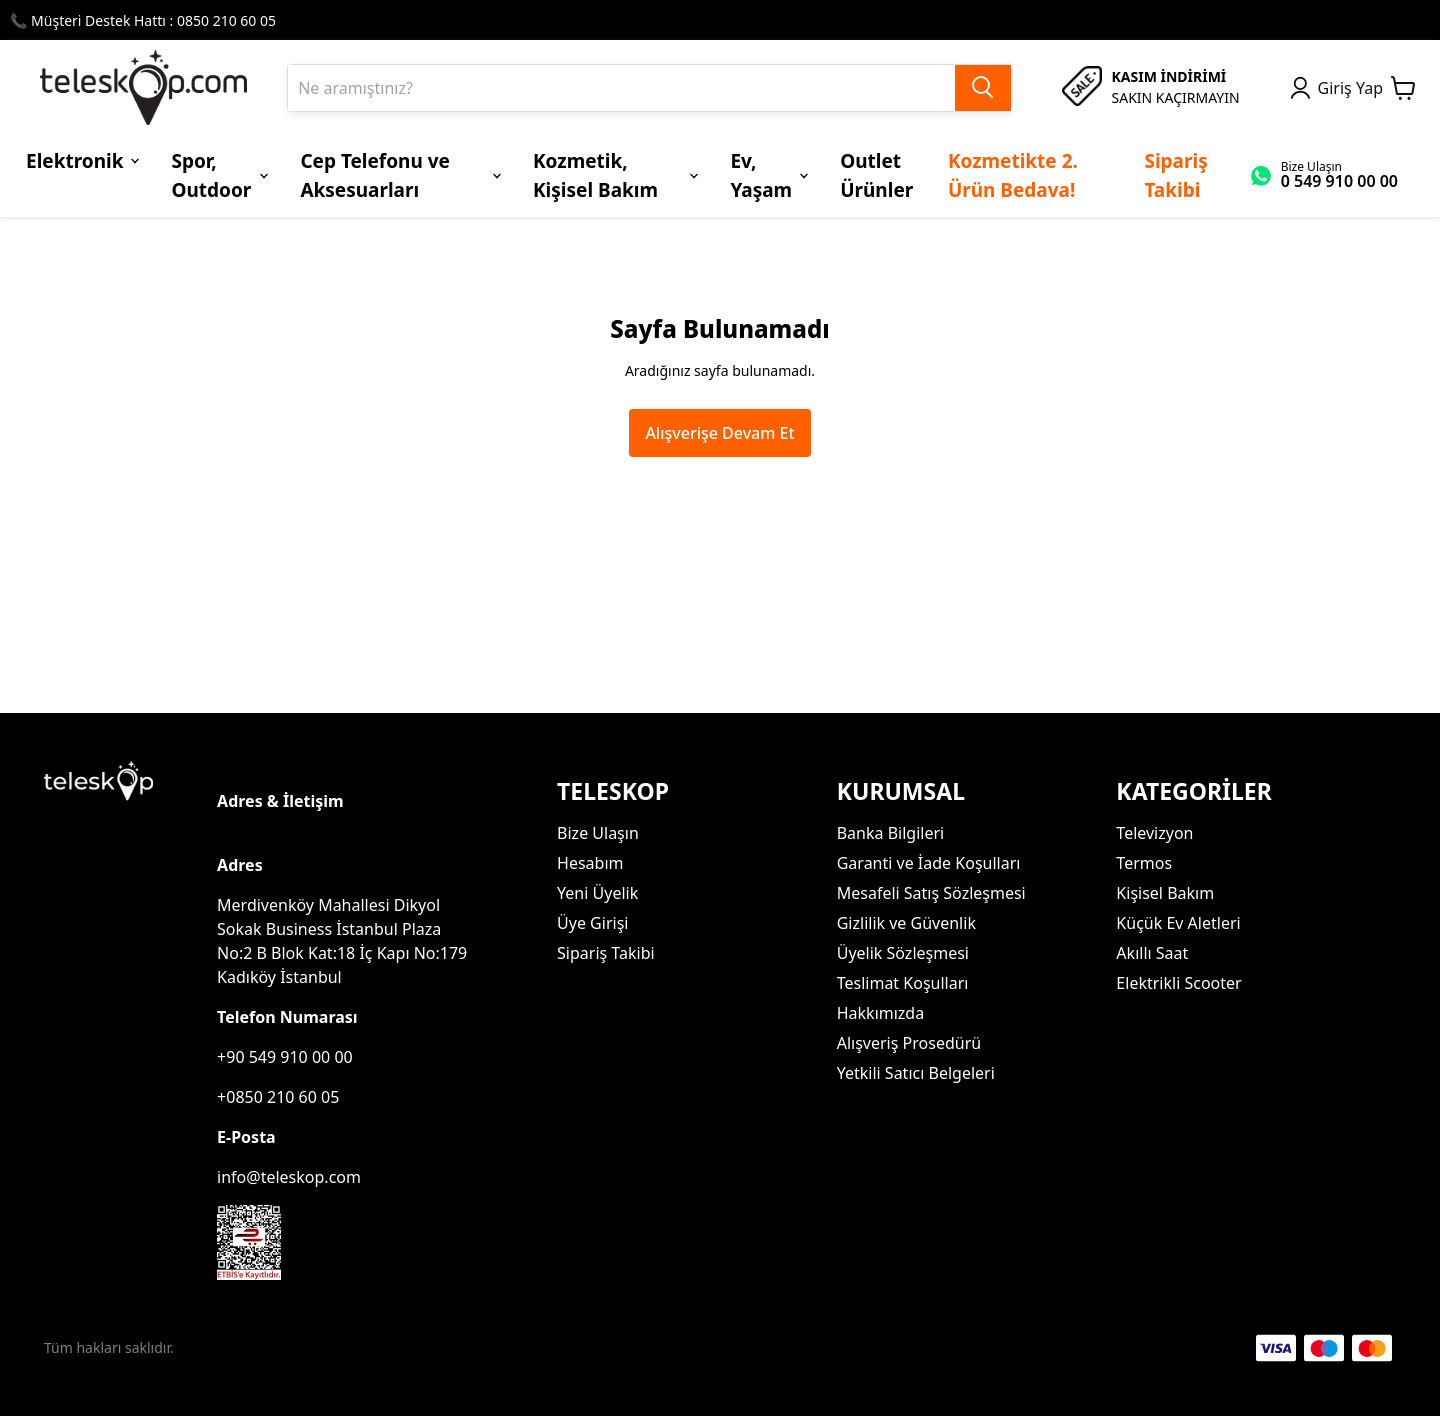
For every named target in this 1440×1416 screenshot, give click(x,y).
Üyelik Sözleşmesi (903, 953)
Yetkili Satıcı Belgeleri (916, 1073)
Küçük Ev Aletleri (1178, 923)
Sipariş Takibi (606, 953)
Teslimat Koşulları (903, 983)
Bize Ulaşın (598, 833)
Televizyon (1154, 833)
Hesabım (590, 863)
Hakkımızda (880, 1013)
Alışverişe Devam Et (719, 433)
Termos (1144, 863)
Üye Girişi (592, 923)
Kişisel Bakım (1165, 893)
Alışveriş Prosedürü (909, 1043)
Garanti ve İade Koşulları (929, 863)
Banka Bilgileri (890, 833)
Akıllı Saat (1152, 953)
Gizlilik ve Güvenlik (906, 923)
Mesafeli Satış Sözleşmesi (931, 893)
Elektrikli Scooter (1178, 983)
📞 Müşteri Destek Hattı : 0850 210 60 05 (143, 20)
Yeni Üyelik (597, 893)
